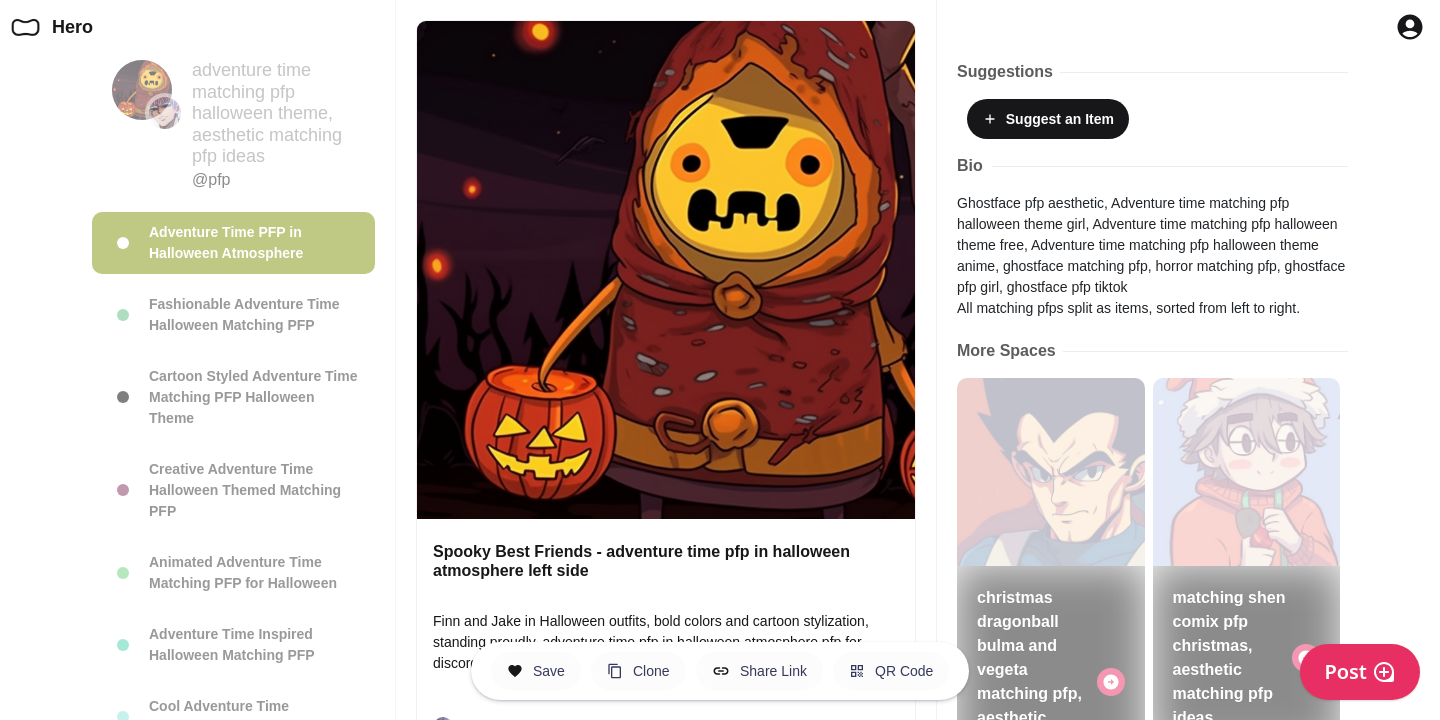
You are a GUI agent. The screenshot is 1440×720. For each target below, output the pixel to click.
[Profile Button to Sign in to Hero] (1410, 27)
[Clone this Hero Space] (638, 671)
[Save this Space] (536, 671)
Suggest (1048, 119)
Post (1360, 671)
